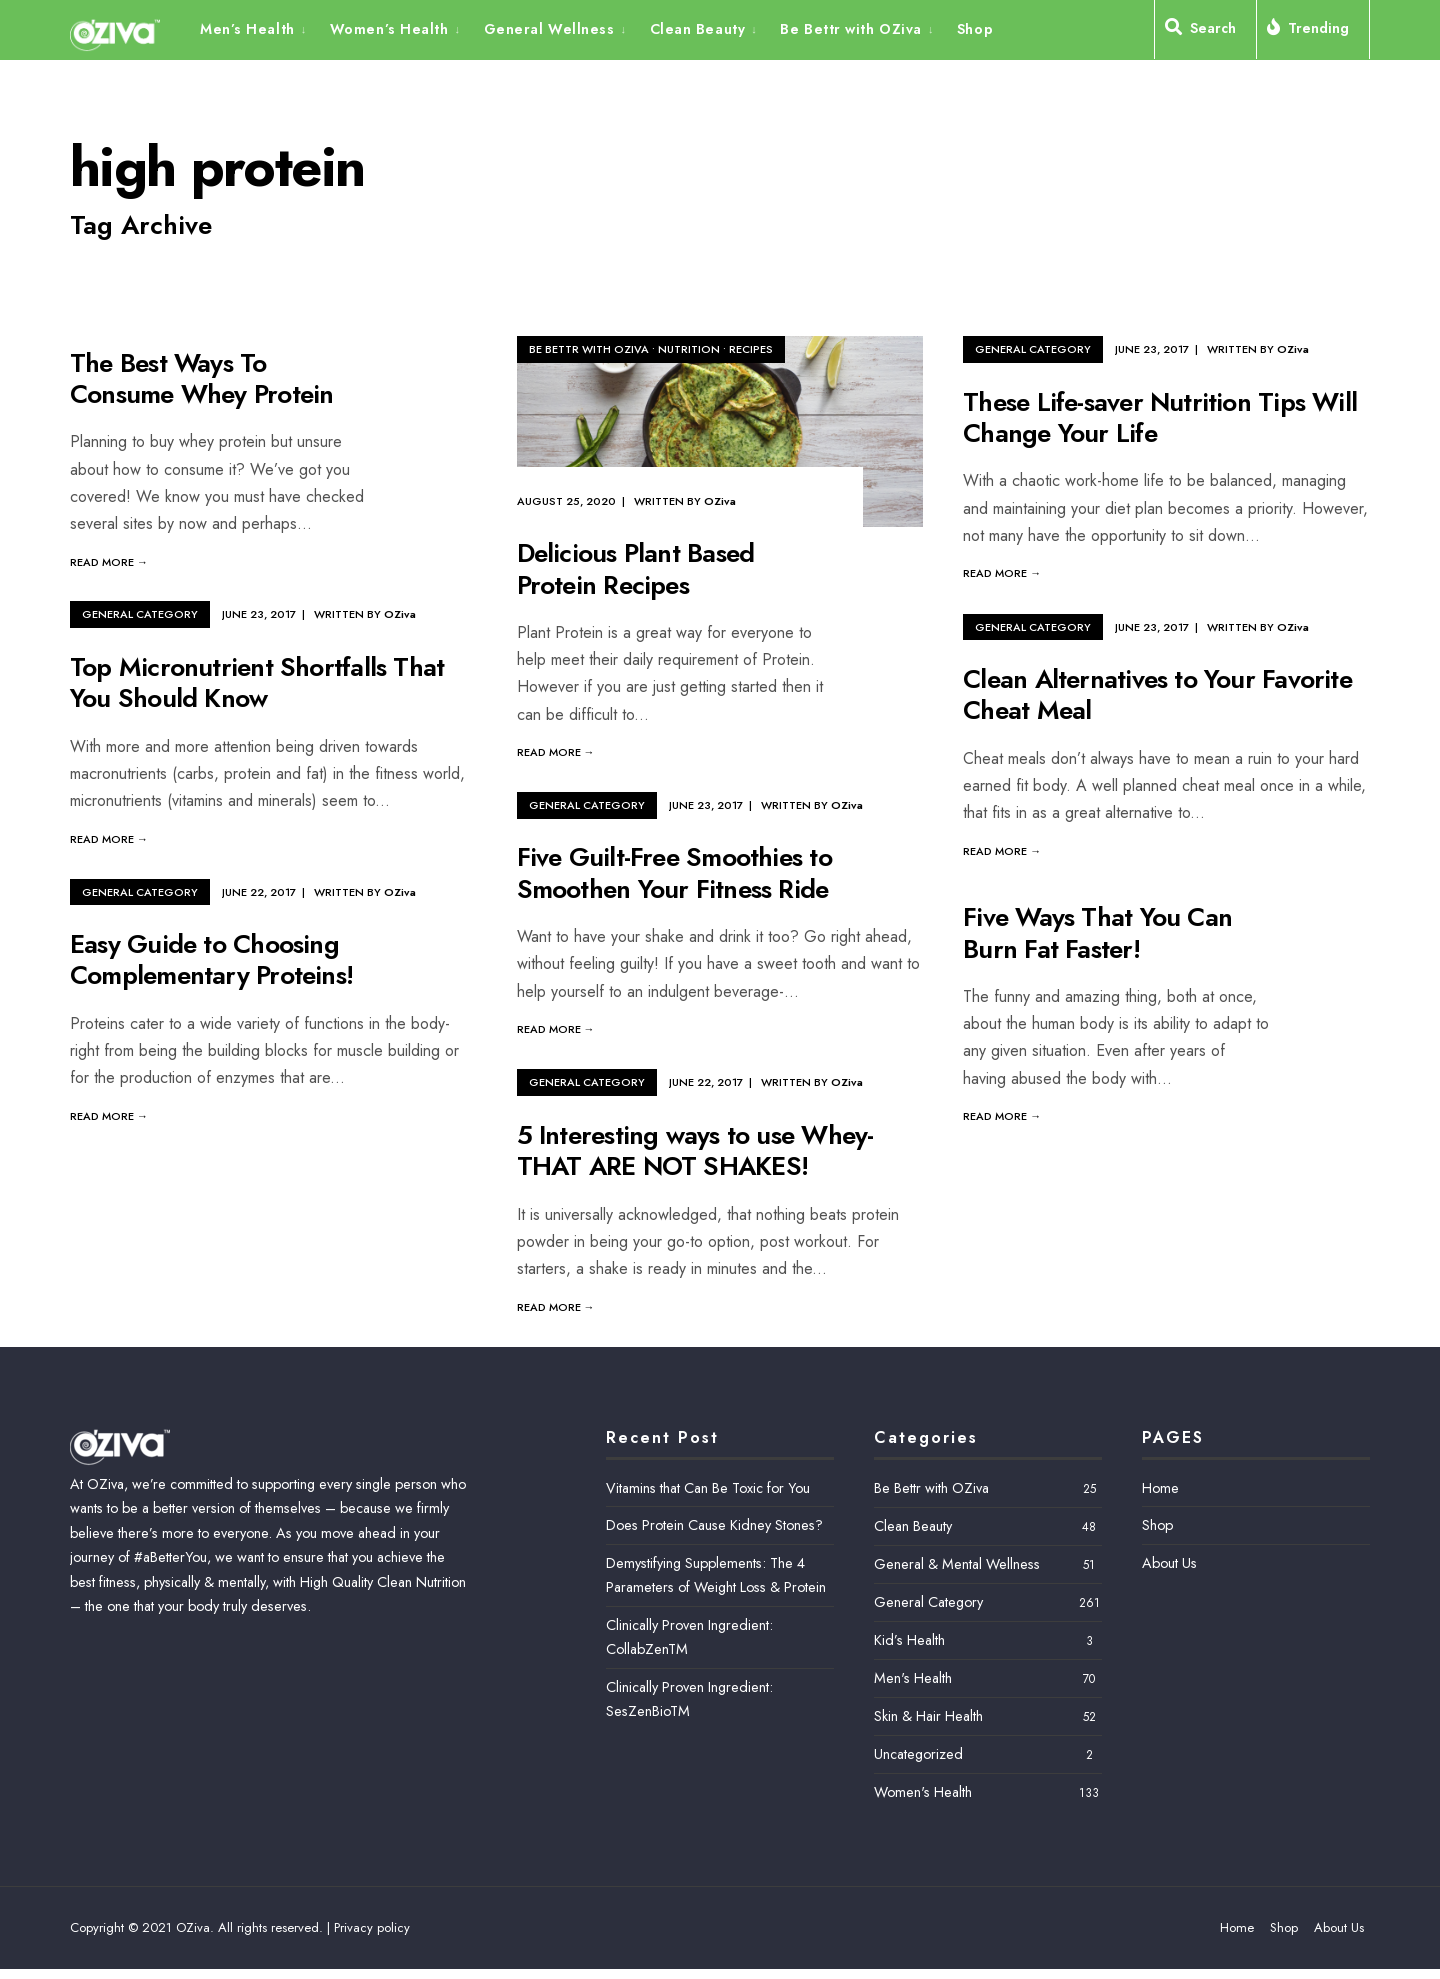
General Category (1033, 349)
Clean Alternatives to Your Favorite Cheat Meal (1157, 694)
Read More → (109, 562)
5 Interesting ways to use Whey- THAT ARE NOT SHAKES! (695, 1150)
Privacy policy (372, 1927)
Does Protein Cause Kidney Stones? (714, 1525)
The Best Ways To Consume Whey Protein (201, 378)
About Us (1169, 1563)
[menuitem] (260, 28)
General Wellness (549, 29)
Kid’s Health (909, 1640)
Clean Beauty (698, 29)
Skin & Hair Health (928, 1716)
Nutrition (689, 349)
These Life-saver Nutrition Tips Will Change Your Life (1160, 417)
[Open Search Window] (1205, 32)
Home (1160, 1488)
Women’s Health (389, 29)
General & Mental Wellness (957, 1564)
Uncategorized (918, 1754)
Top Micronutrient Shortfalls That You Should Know (257, 682)
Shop (975, 29)
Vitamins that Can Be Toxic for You (708, 1488)
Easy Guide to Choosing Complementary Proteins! (211, 960)
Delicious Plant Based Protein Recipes (636, 569)
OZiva (720, 501)
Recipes (751, 349)
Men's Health (913, 1678)
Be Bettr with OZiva (851, 29)
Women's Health (923, 1792)
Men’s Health (247, 29)
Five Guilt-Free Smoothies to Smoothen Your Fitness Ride (674, 873)
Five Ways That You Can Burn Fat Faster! (1097, 933)
